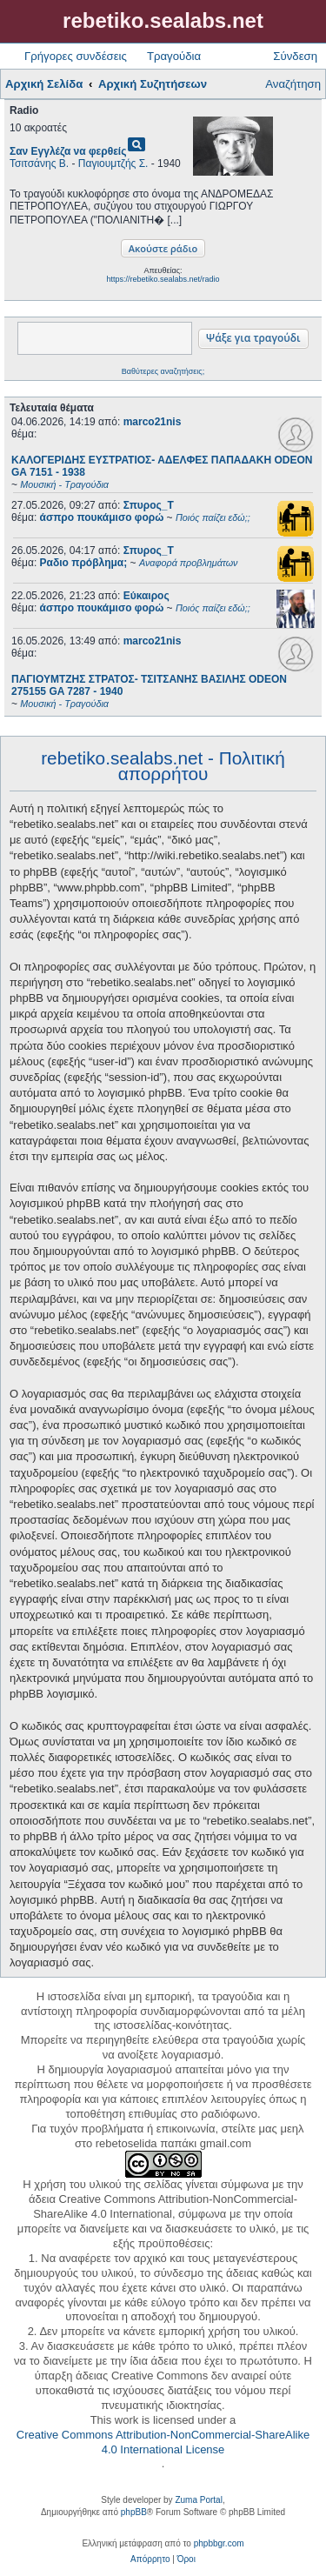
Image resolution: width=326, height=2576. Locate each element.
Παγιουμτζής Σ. (113, 163)
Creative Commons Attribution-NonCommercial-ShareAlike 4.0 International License (163, 2442)
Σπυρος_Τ (148, 505)
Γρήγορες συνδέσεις (75, 56)
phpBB (134, 2512)
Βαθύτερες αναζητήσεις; (163, 371)
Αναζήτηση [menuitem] (293, 83)
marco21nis (152, 422)
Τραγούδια (174, 56)
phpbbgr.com (219, 2543)
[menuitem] (150, 2559)
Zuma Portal (198, 2500)
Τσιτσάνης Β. (39, 163)
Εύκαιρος (146, 596)
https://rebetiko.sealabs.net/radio (162, 279)
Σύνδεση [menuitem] (295, 56)
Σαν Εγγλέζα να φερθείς (68, 151)
